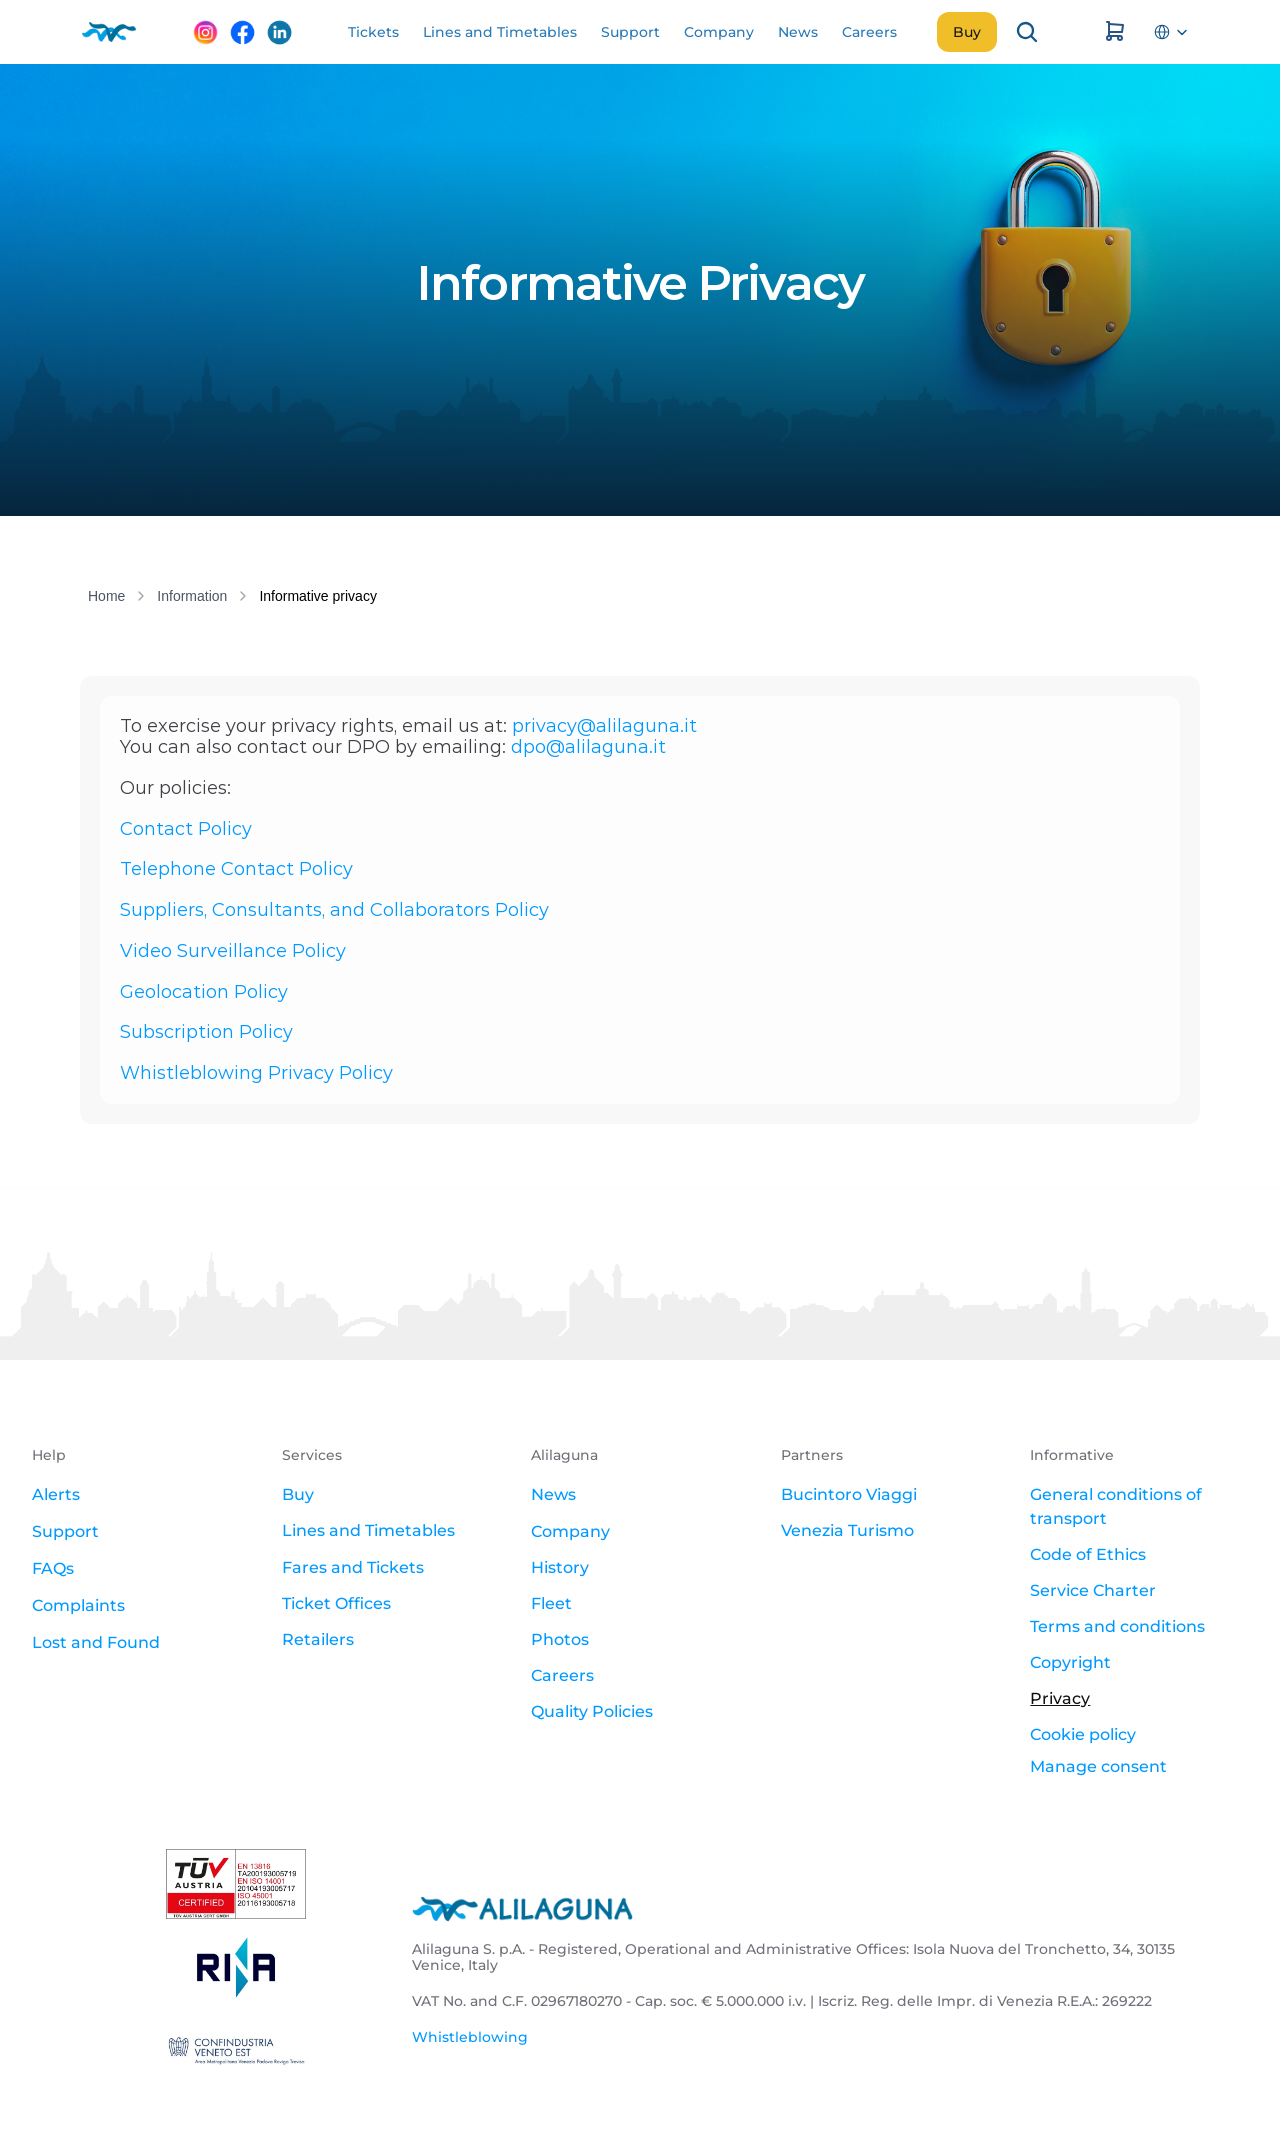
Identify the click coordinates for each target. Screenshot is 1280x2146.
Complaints (78, 1605)
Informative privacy (317, 596)
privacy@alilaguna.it (604, 726)
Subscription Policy (206, 1032)
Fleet (551, 1603)
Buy (298, 1494)
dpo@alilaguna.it (588, 747)
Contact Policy (186, 829)
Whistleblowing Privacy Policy (256, 1073)
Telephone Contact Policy (236, 869)
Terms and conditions (1117, 1626)
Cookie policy (1083, 1734)
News (553, 1494)
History (560, 1567)
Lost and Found (96, 1642)
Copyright (1070, 1662)
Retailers (318, 1639)
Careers (562, 1675)
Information (192, 596)
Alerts (56, 1494)
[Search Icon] (1027, 32)
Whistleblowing (470, 2037)
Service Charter (1093, 1590)
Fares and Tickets (353, 1567)
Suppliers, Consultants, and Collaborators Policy (334, 910)
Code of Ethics (1088, 1554)
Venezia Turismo (847, 1530)
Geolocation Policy (204, 992)
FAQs (53, 1568)
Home (106, 596)
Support (65, 1531)
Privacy (1060, 1698)
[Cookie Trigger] (1098, 1767)
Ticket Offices (336, 1603)
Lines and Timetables (368, 1530)
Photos (560, 1639)
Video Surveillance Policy (233, 951)
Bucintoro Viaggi (849, 1494)
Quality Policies (592, 1711)
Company (570, 1531)
